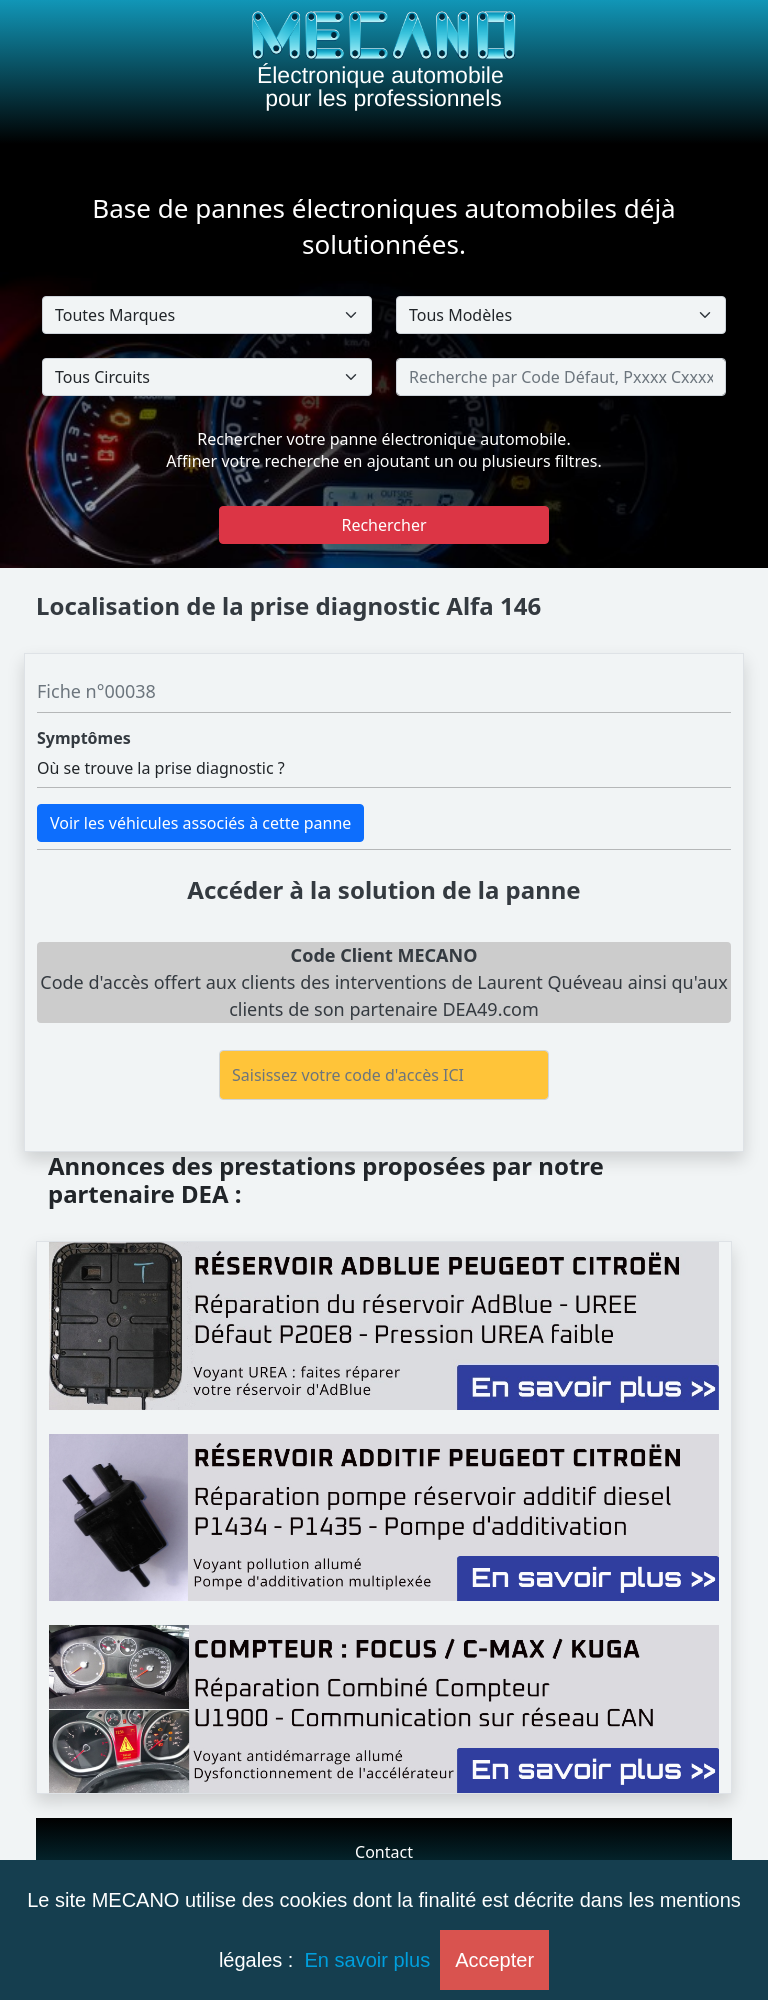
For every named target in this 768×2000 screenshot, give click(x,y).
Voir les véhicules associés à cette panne (200, 823)
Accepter (494, 1960)
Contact (384, 1852)
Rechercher (383, 525)
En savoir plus (368, 1960)
